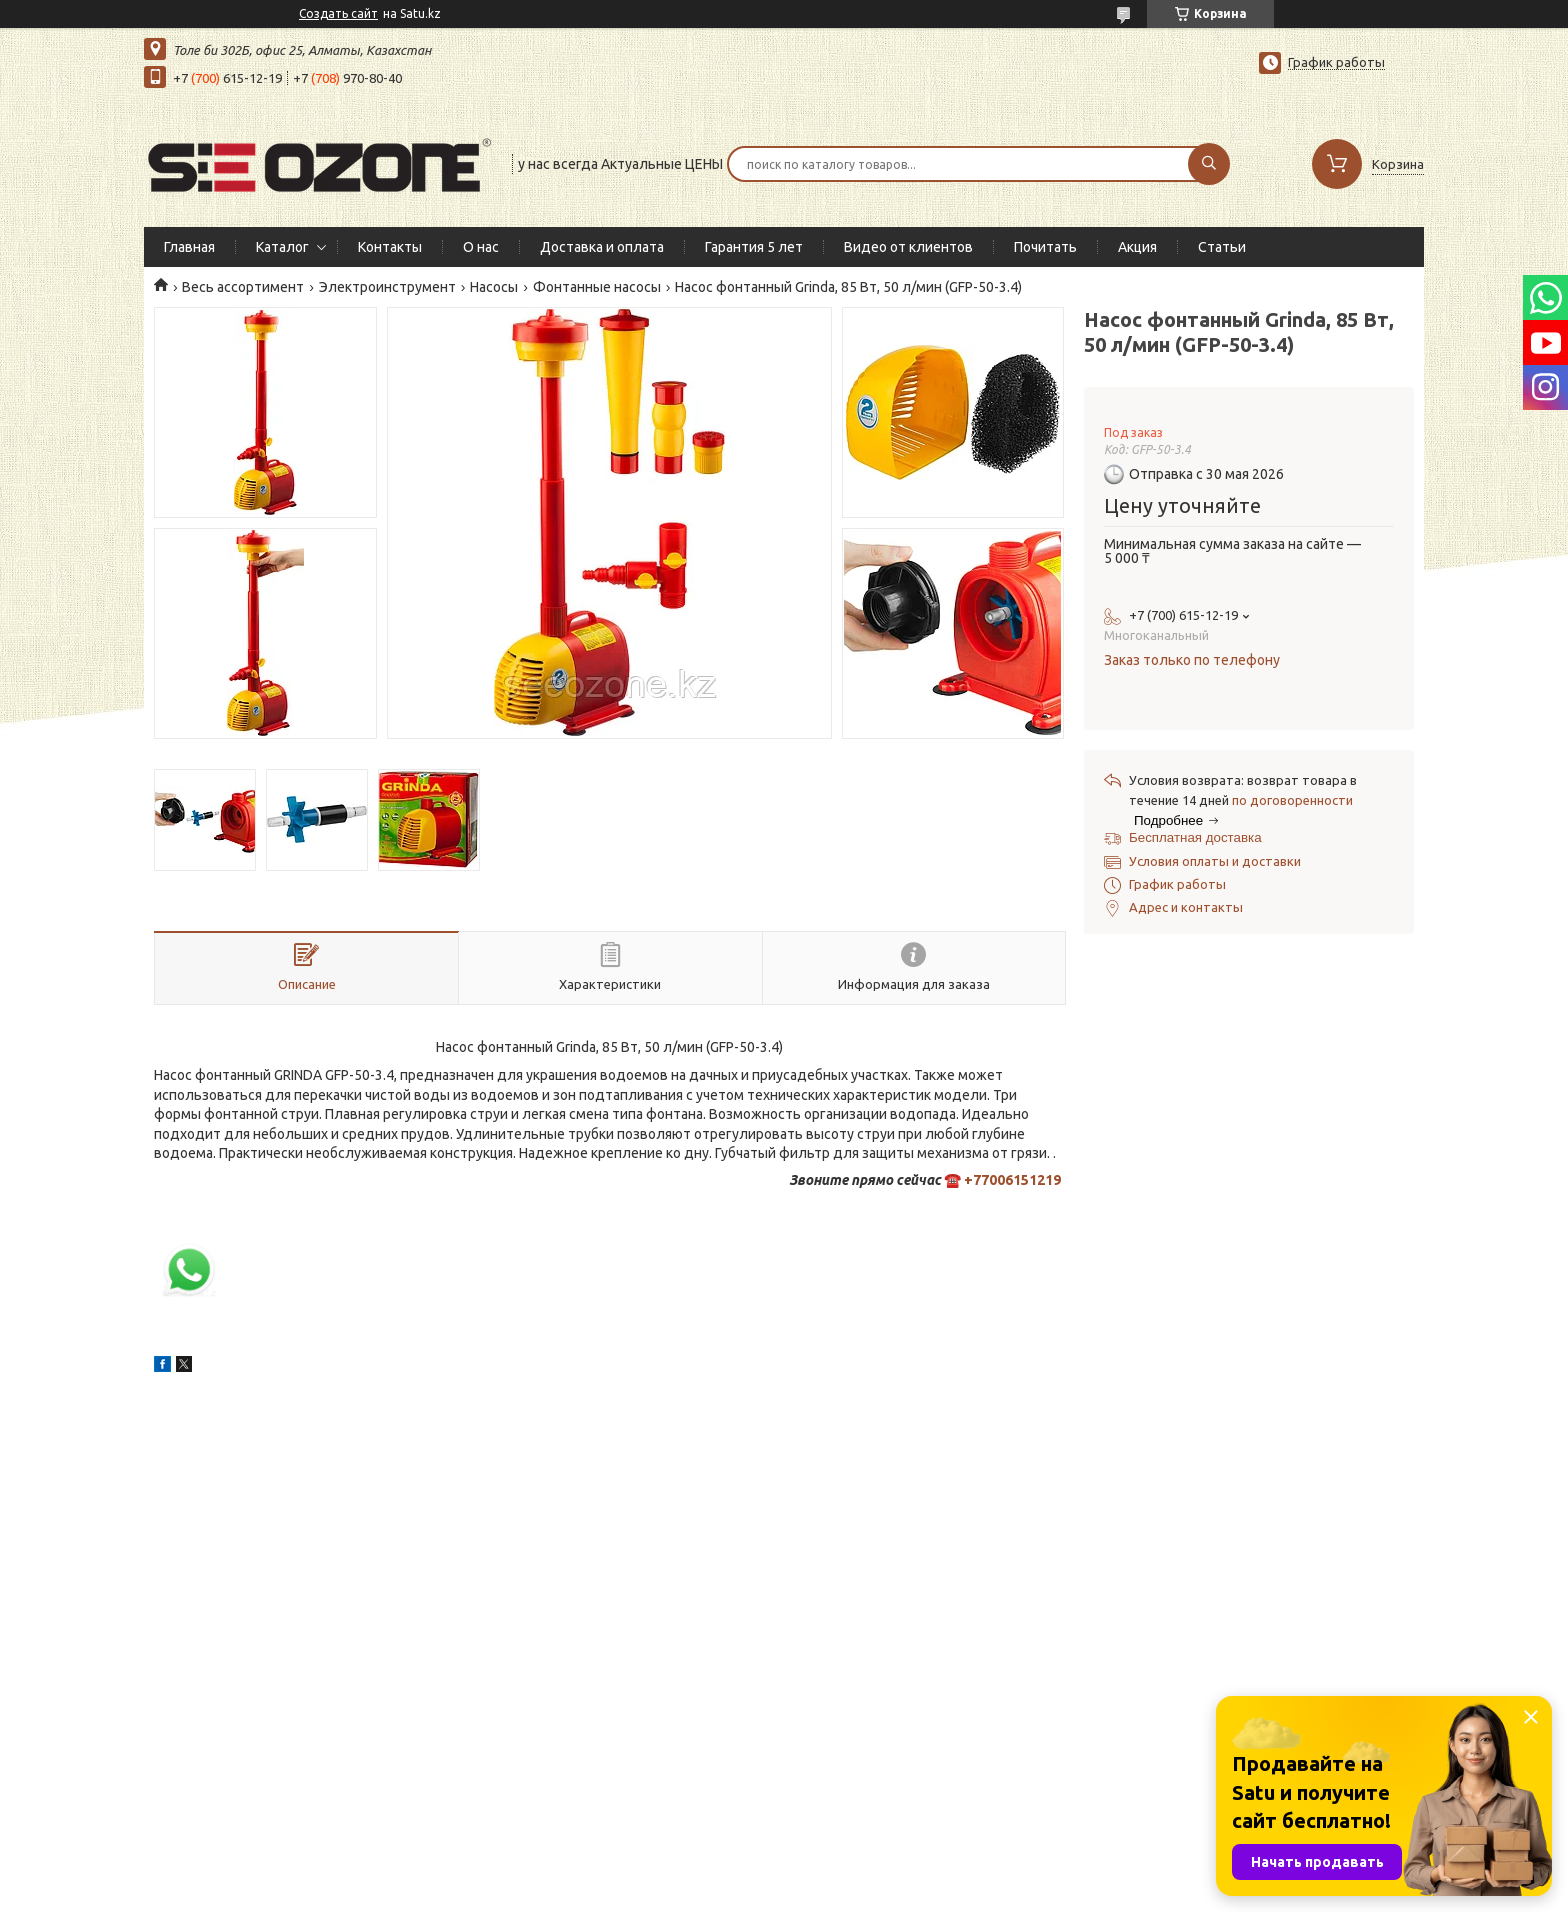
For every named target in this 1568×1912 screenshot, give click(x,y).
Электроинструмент (387, 287)
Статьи (1222, 247)
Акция (1137, 247)
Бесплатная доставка (1195, 837)
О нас (481, 247)
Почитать (1045, 247)
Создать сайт (338, 13)
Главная (189, 247)
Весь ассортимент (243, 287)
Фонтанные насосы (597, 287)
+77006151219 (1012, 1180)
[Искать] (1209, 164)
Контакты (390, 247)
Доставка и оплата (602, 247)
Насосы (494, 287)
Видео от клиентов (908, 247)
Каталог (282, 247)
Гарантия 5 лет (754, 247)
